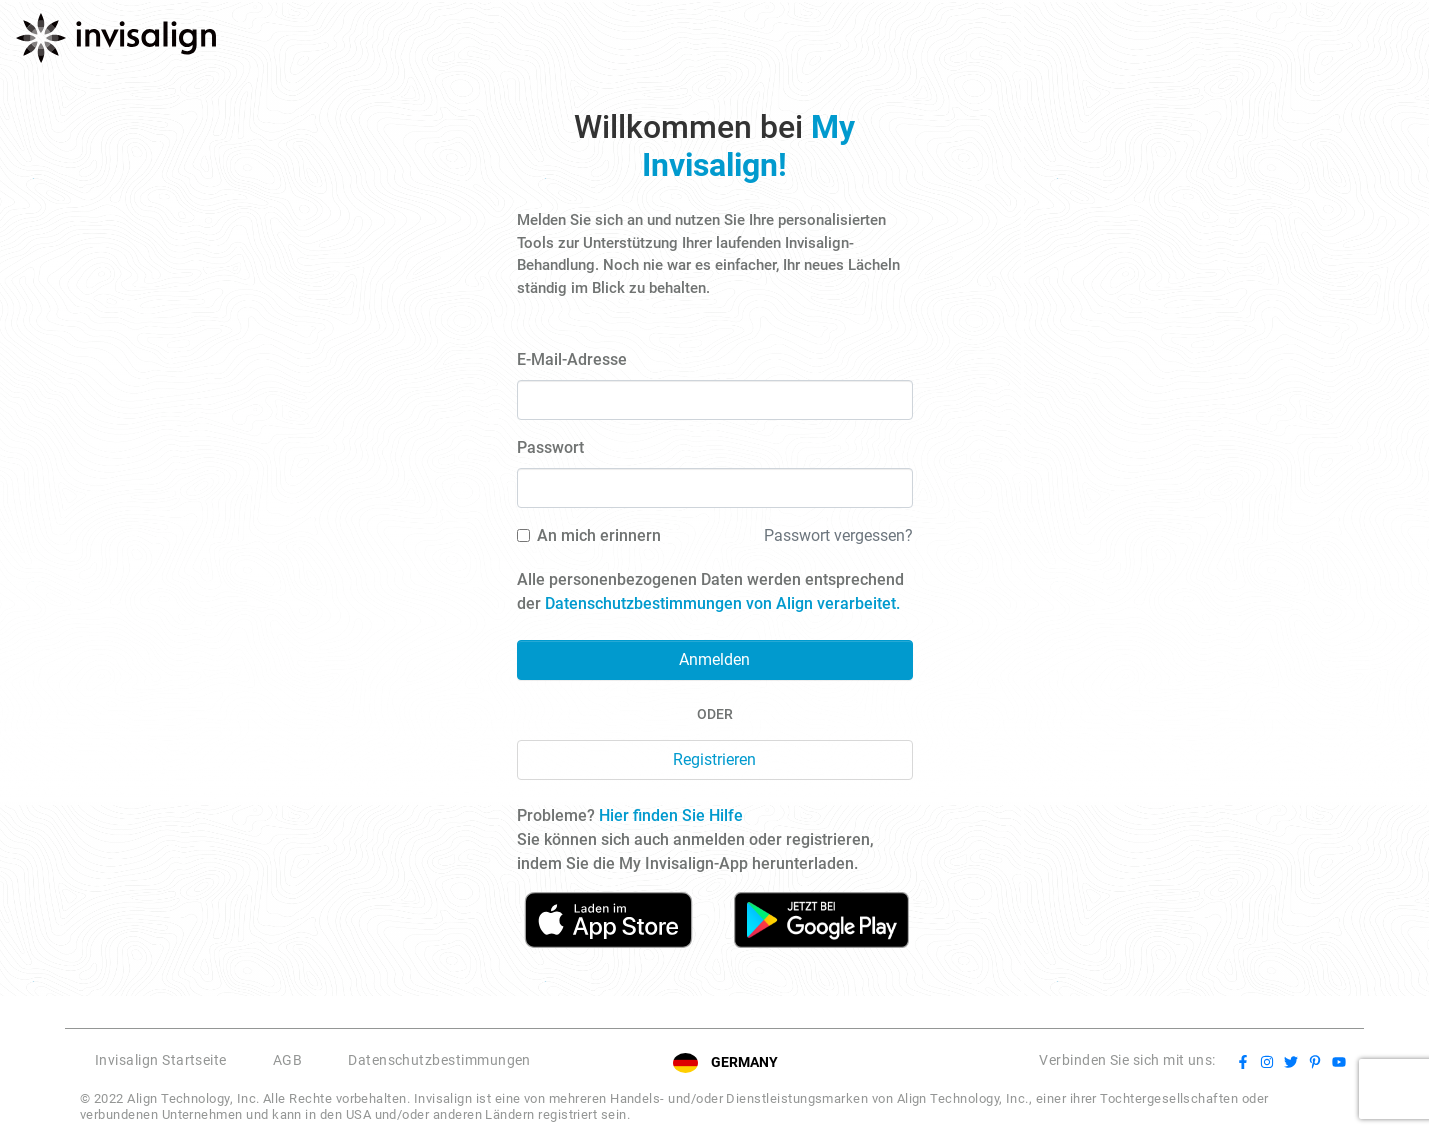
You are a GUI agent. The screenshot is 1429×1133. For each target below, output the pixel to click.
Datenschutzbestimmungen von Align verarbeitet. (722, 603)
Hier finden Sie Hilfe (671, 815)
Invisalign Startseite (161, 1060)
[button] (570, 1062)
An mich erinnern (599, 535)
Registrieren (714, 759)
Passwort (550, 447)
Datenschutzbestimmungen (439, 1060)
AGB (287, 1060)
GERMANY (744, 1062)
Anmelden (714, 659)
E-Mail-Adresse (572, 359)
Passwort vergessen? (838, 535)
